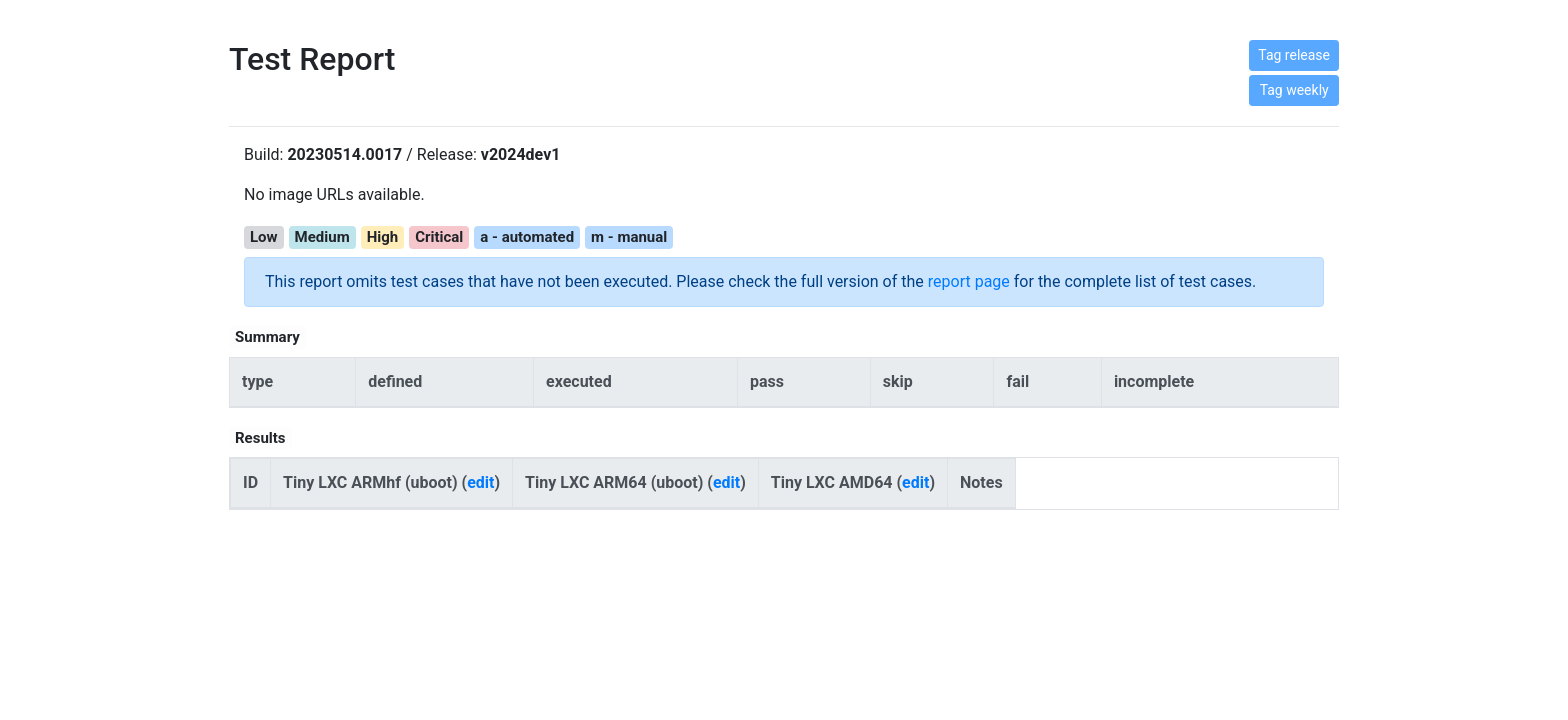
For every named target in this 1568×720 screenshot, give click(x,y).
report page (969, 281)
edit (480, 482)
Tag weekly (1294, 90)
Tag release (1294, 55)
